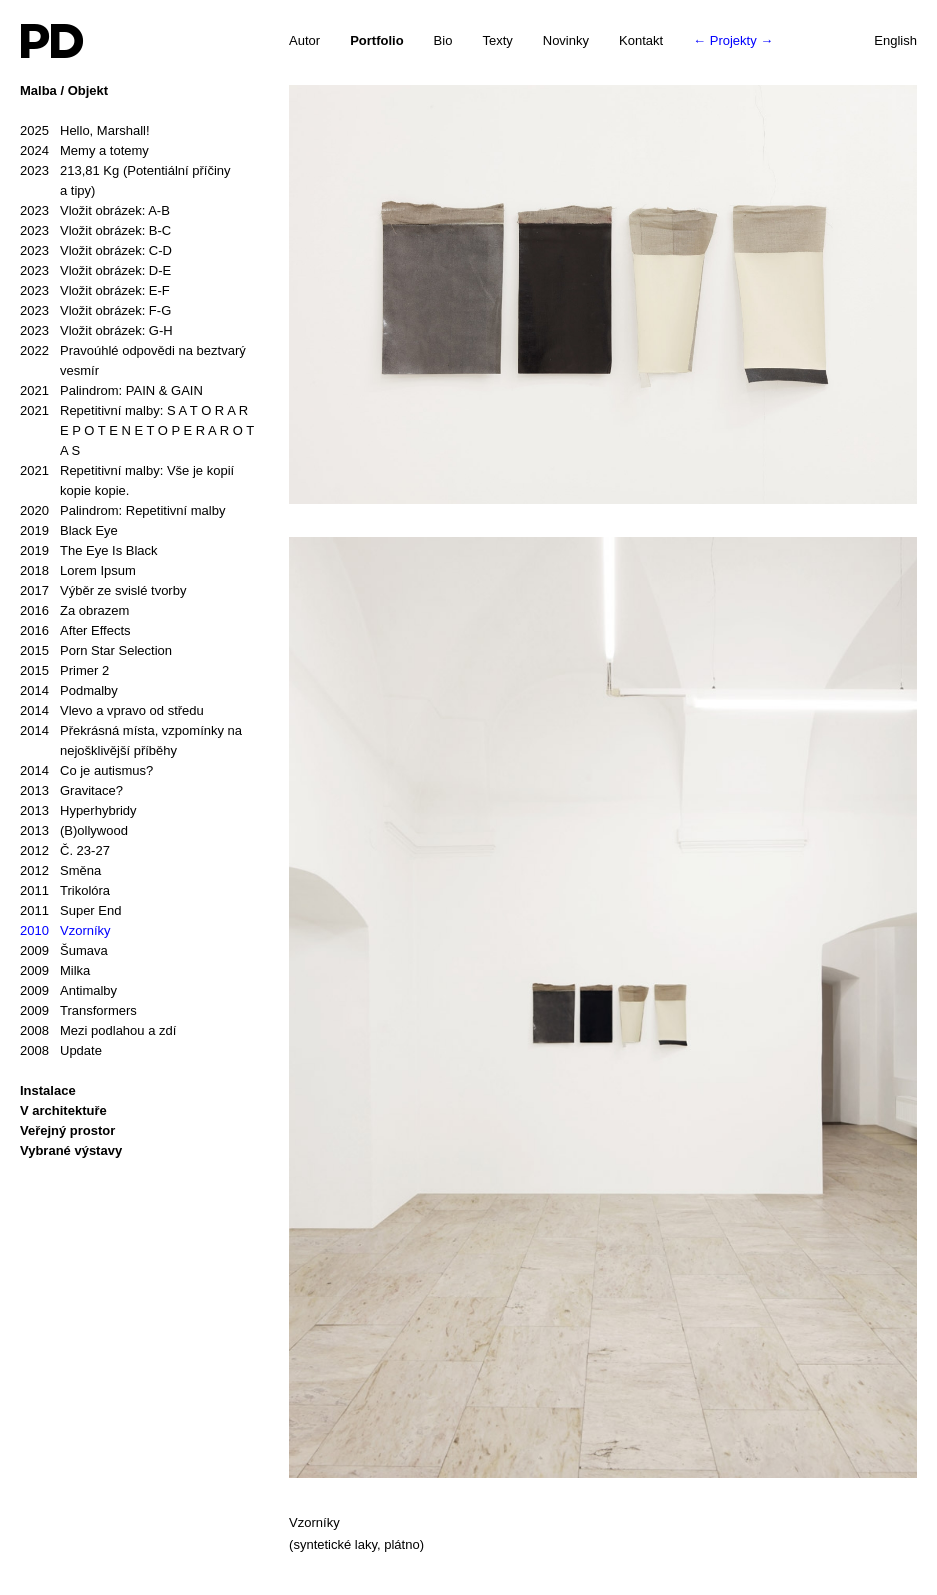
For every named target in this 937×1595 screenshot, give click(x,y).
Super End (70, 911)
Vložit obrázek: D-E (95, 271)
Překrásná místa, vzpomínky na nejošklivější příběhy (131, 739)
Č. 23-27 (65, 851)
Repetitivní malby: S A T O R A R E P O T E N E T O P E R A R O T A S (137, 429)
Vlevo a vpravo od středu (112, 711)
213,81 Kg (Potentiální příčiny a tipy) (125, 179)
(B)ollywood (74, 831)
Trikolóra (65, 891)
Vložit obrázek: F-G (95, 311)
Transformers (78, 1011)
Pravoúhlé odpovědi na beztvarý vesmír (133, 359)
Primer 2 (64, 671)
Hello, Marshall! (85, 131)
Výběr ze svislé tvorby (103, 591)
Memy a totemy (84, 151)
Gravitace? (71, 791)
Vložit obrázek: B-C (95, 231)
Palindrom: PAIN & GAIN (111, 391)
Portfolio (376, 40)
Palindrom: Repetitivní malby (122, 511)
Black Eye (69, 531)
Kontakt (641, 40)
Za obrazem (74, 611)
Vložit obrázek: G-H (96, 331)
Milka (55, 971)
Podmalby (69, 691)
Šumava (64, 951)
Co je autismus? (86, 771)
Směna (60, 871)
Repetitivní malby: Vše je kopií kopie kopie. (127, 479)
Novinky (566, 40)
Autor (304, 40)
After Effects (75, 631)
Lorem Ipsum (78, 571)
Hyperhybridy (78, 811)
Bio (443, 40)
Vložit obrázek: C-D (96, 251)
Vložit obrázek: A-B (95, 211)
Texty (497, 40)
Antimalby (68, 991)
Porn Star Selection (96, 651)
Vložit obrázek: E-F (95, 291)
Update (61, 1051)
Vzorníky (65, 931)
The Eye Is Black (89, 551)
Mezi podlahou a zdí (98, 1031)
